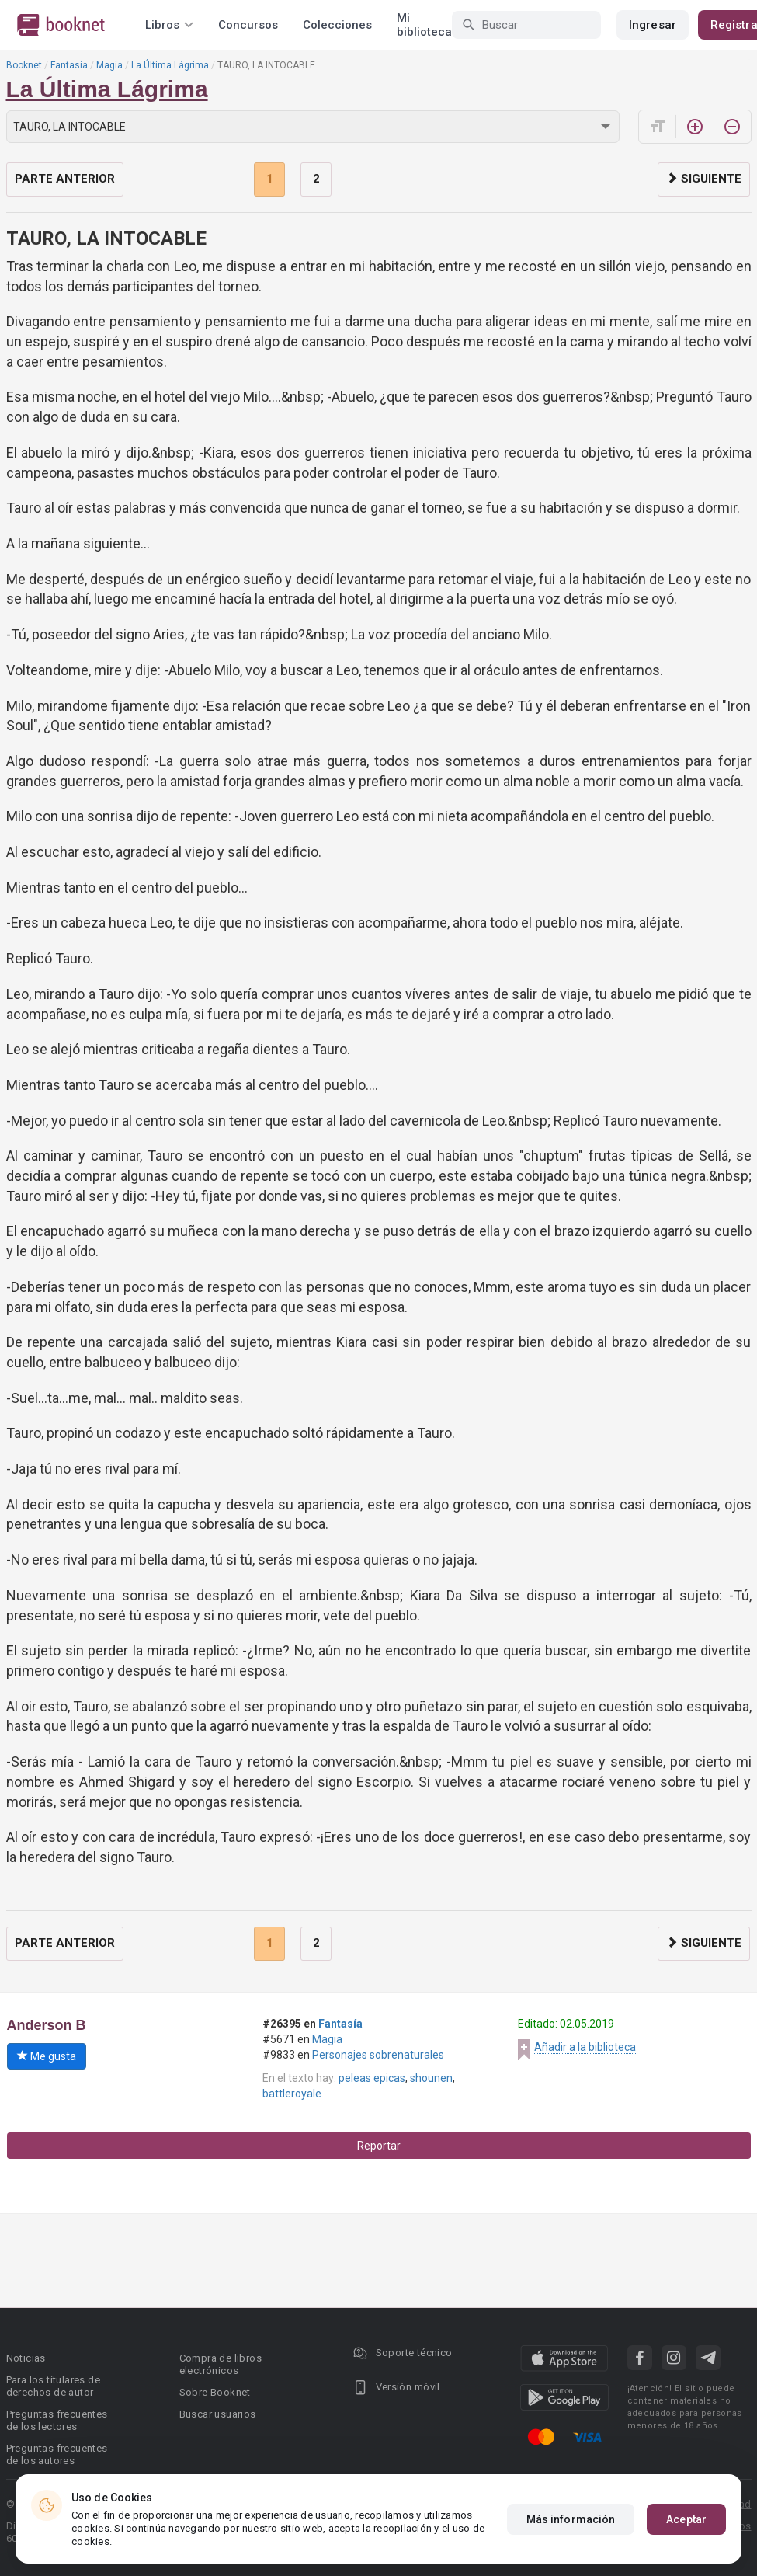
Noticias (26, 2358)
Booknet (24, 65)
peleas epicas (372, 2078)
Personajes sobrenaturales (378, 2055)
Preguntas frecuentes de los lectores (57, 2420)
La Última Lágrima (170, 65)
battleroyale (291, 2093)
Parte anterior (65, 179)
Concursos (248, 25)
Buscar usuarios (217, 2414)
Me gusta (46, 2056)
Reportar (379, 2145)
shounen (431, 2078)
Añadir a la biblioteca (585, 2047)
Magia (109, 65)
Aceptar (686, 2519)
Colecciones (337, 25)
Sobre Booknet (215, 2392)
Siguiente (703, 179)
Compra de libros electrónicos (220, 2364)
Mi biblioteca (424, 25)
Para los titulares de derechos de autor (53, 2386)
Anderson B (46, 2025)
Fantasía (69, 65)
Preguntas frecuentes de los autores (57, 2454)
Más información (571, 2519)
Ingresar (652, 25)
